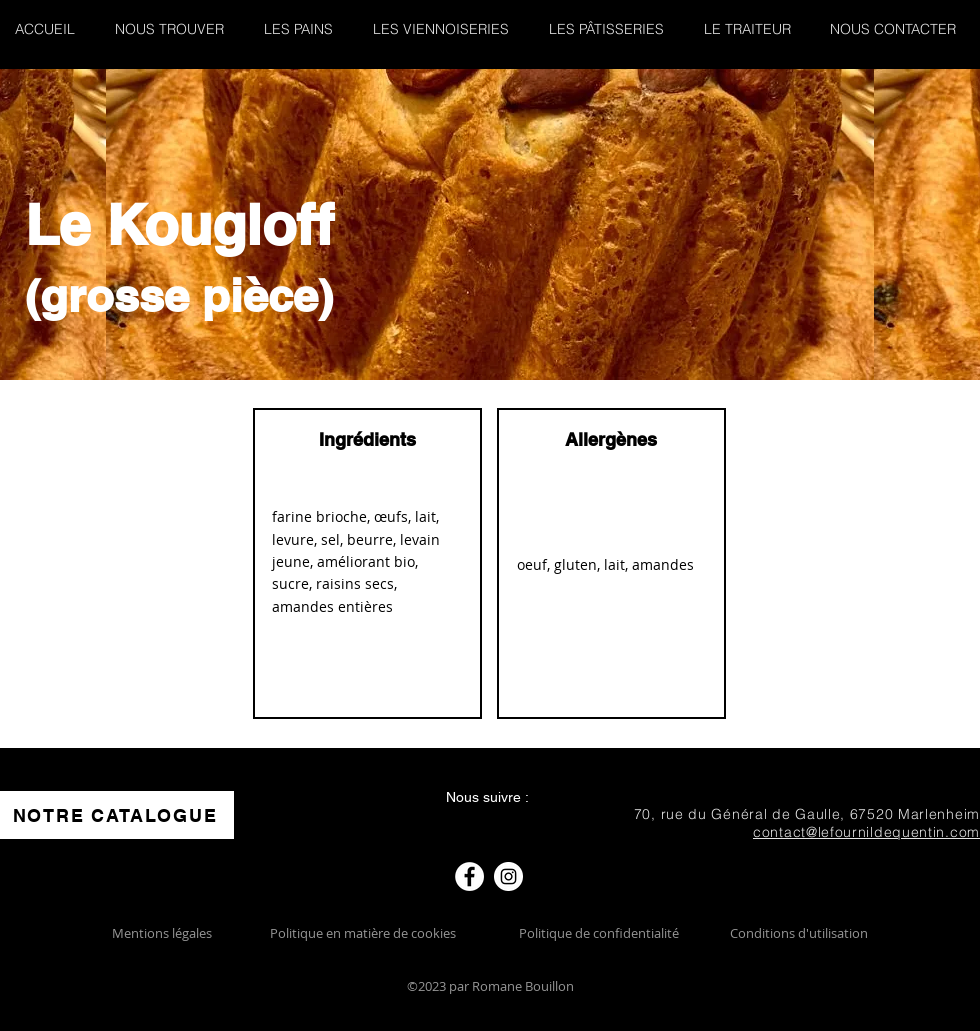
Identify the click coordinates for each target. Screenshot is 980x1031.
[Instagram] (508, 876)
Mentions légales (162, 933)
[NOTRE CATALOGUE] (117, 815)
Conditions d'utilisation (799, 933)
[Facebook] (469, 876)
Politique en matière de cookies (364, 933)
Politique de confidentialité (599, 933)
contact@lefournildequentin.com (866, 832)
